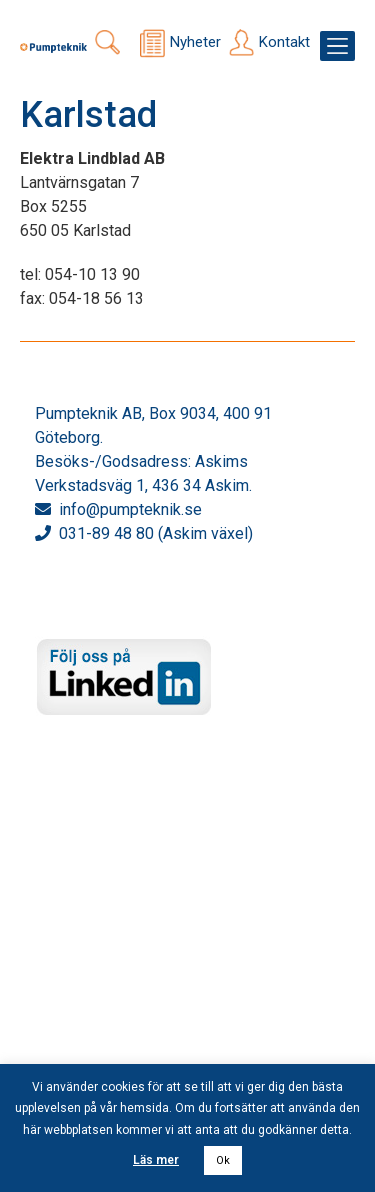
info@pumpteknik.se (130, 509)
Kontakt (284, 42)
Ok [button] (223, 1160)
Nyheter (195, 42)
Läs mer (156, 1160)
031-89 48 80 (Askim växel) (156, 533)
